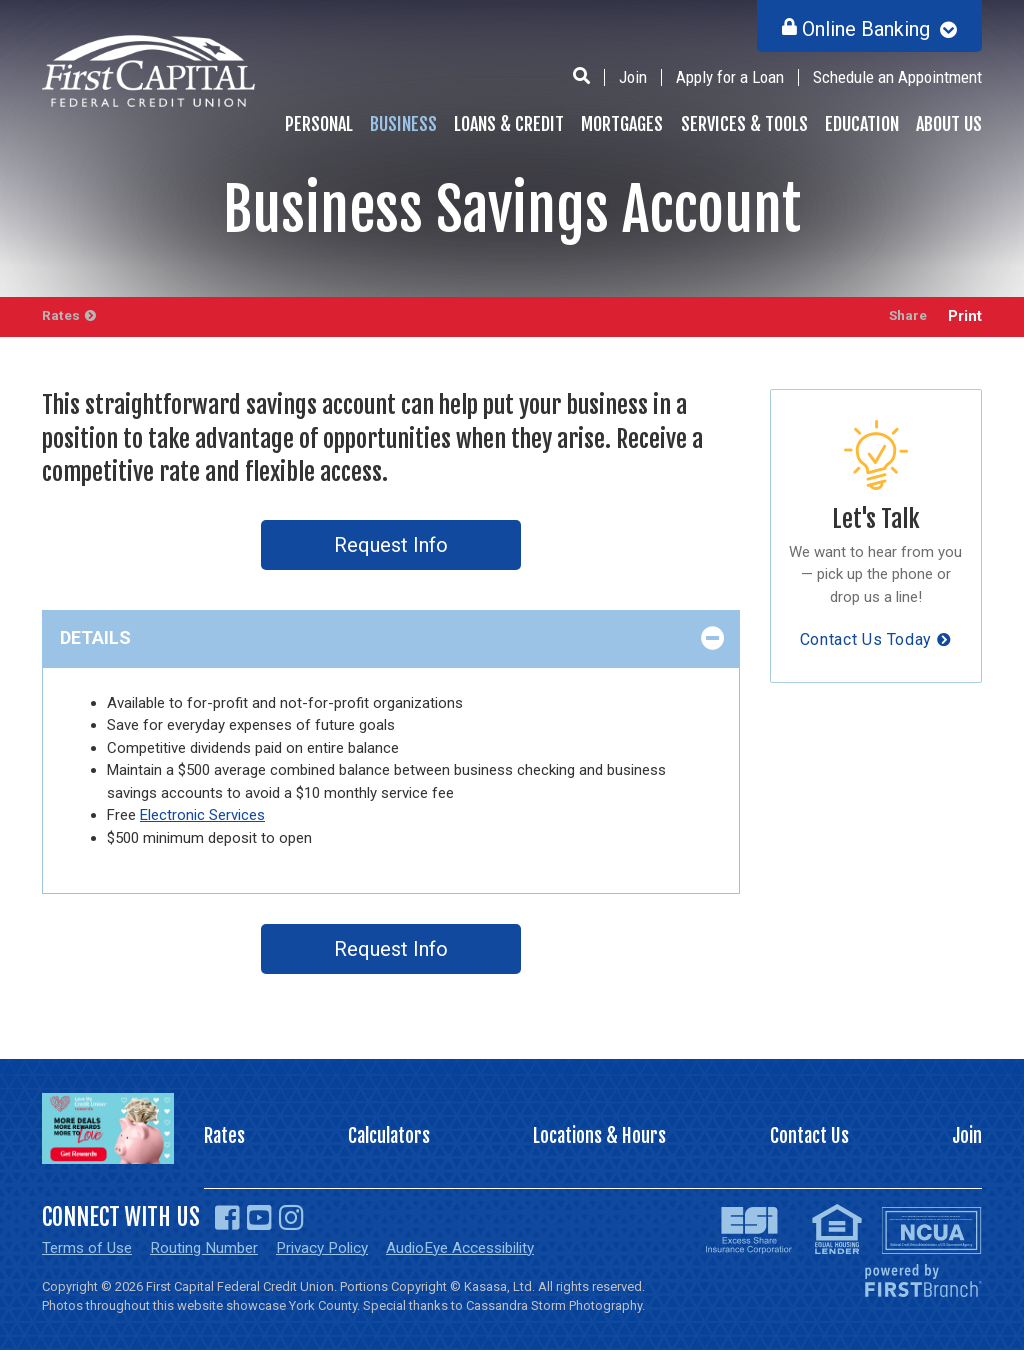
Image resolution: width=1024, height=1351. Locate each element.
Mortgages (622, 124)
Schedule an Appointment (897, 77)
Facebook (227, 1218)
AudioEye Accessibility (483, 1248)
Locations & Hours (601, 1137)
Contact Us (810, 1137)
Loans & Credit (509, 124)
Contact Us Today (866, 639)
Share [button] (903, 316)
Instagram (291, 1218)
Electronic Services (202, 815)
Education (862, 124)
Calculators (389, 1137)
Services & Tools (744, 124)
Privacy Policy (335, 1248)
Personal (319, 124)
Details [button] (95, 637)
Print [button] (965, 316)
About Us (949, 124)
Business (403, 124)
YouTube (259, 1218)
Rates (62, 316)
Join (633, 77)
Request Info (391, 545)
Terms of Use (89, 1248)
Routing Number (211, 1248)
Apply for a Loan (730, 77)
